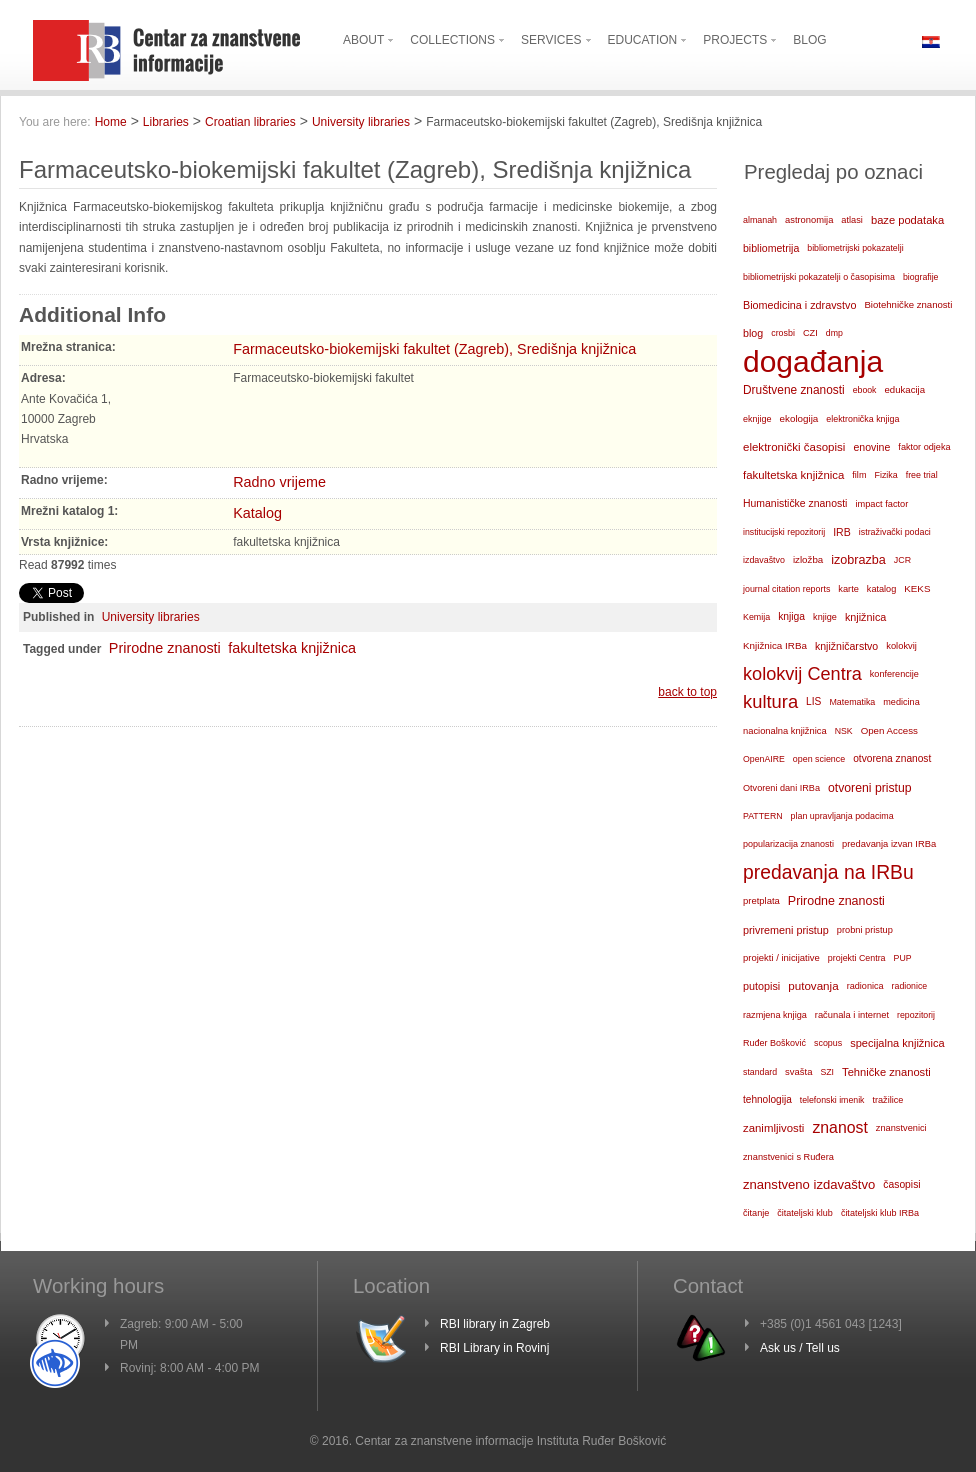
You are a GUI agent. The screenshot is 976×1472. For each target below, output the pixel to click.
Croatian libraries (250, 122)
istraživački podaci (895, 532)
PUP (903, 958)
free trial (922, 475)
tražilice (887, 1100)
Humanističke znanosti (795, 503)
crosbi (783, 333)
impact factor (881, 504)
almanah (760, 220)
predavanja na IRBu (828, 872)
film (859, 475)
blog (753, 333)
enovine (871, 447)
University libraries (361, 122)
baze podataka (907, 220)
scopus (828, 1043)
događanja (813, 362)
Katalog (257, 513)
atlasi (852, 220)
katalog (881, 589)
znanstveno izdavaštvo (809, 1184)
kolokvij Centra (802, 674)
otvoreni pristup (870, 788)
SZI (827, 1072)
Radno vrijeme (279, 482)
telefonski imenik (832, 1100)
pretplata (761, 900)
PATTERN (763, 816)
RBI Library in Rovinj (494, 1348)
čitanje (756, 1213)
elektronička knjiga (862, 419)
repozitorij (916, 1015)
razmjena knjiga (775, 1015)
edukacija (905, 389)
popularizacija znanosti (788, 844)
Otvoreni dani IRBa (781, 788)
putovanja (813, 985)
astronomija (809, 220)
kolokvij (901, 646)
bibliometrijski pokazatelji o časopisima (819, 277)
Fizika (885, 475)
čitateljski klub (805, 1213)
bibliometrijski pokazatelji (855, 248)
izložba (808, 559)
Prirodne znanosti (165, 648)
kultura (770, 701)
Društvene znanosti (794, 390)
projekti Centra (857, 958)
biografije (921, 277)
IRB (842, 532)
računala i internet (852, 1015)
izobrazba (858, 560)
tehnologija (767, 1099)
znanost (839, 1127)
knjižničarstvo (846, 646)
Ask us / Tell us (800, 1348)
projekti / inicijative (781, 957)
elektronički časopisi (794, 447)
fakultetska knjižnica (292, 648)
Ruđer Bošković (774, 1043)
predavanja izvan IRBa (889, 844)
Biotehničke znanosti (908, 304)
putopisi (761, 986)
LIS (813, 701)
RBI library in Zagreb (495, 1324)
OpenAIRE (764, 759)
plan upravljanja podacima (842, 816)
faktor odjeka (924, 447)
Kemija (756, 617)
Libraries (166, 122)
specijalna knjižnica (897, 1043)
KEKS (917, 588)
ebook (865, 390)
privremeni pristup (786, 930)
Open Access (889, 730)
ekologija (799, 418)
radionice (910, 986)
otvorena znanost (892, 758)
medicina (901, 702)
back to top (687, 692)
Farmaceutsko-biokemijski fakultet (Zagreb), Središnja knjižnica (434, 349)
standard (760, 1072)
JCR (902, 560)
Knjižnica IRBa (775, 645)
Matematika (852, 702)
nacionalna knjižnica (785, 731)
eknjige (757, 419)
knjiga (791, 616)
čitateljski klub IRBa (880, 1213)
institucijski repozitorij (784, 532)
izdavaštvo (764, 560)
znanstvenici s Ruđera (788, 1157)
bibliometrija (771, 248)
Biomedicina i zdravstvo (799, 305)
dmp (834, 333)
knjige (825, 617)
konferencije (894, 674)
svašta (798, 1071)
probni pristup (865, 930)
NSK (844, 731)
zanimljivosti (773, 1128)
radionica (865, 986)
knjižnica (865, 617)
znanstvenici (901, 1128)
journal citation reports (786, 589)
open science (819, 759)
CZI (810, 333)
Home (111, 122)
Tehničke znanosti (886, 1072)
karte (848, 589)
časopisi (901, 1184)
